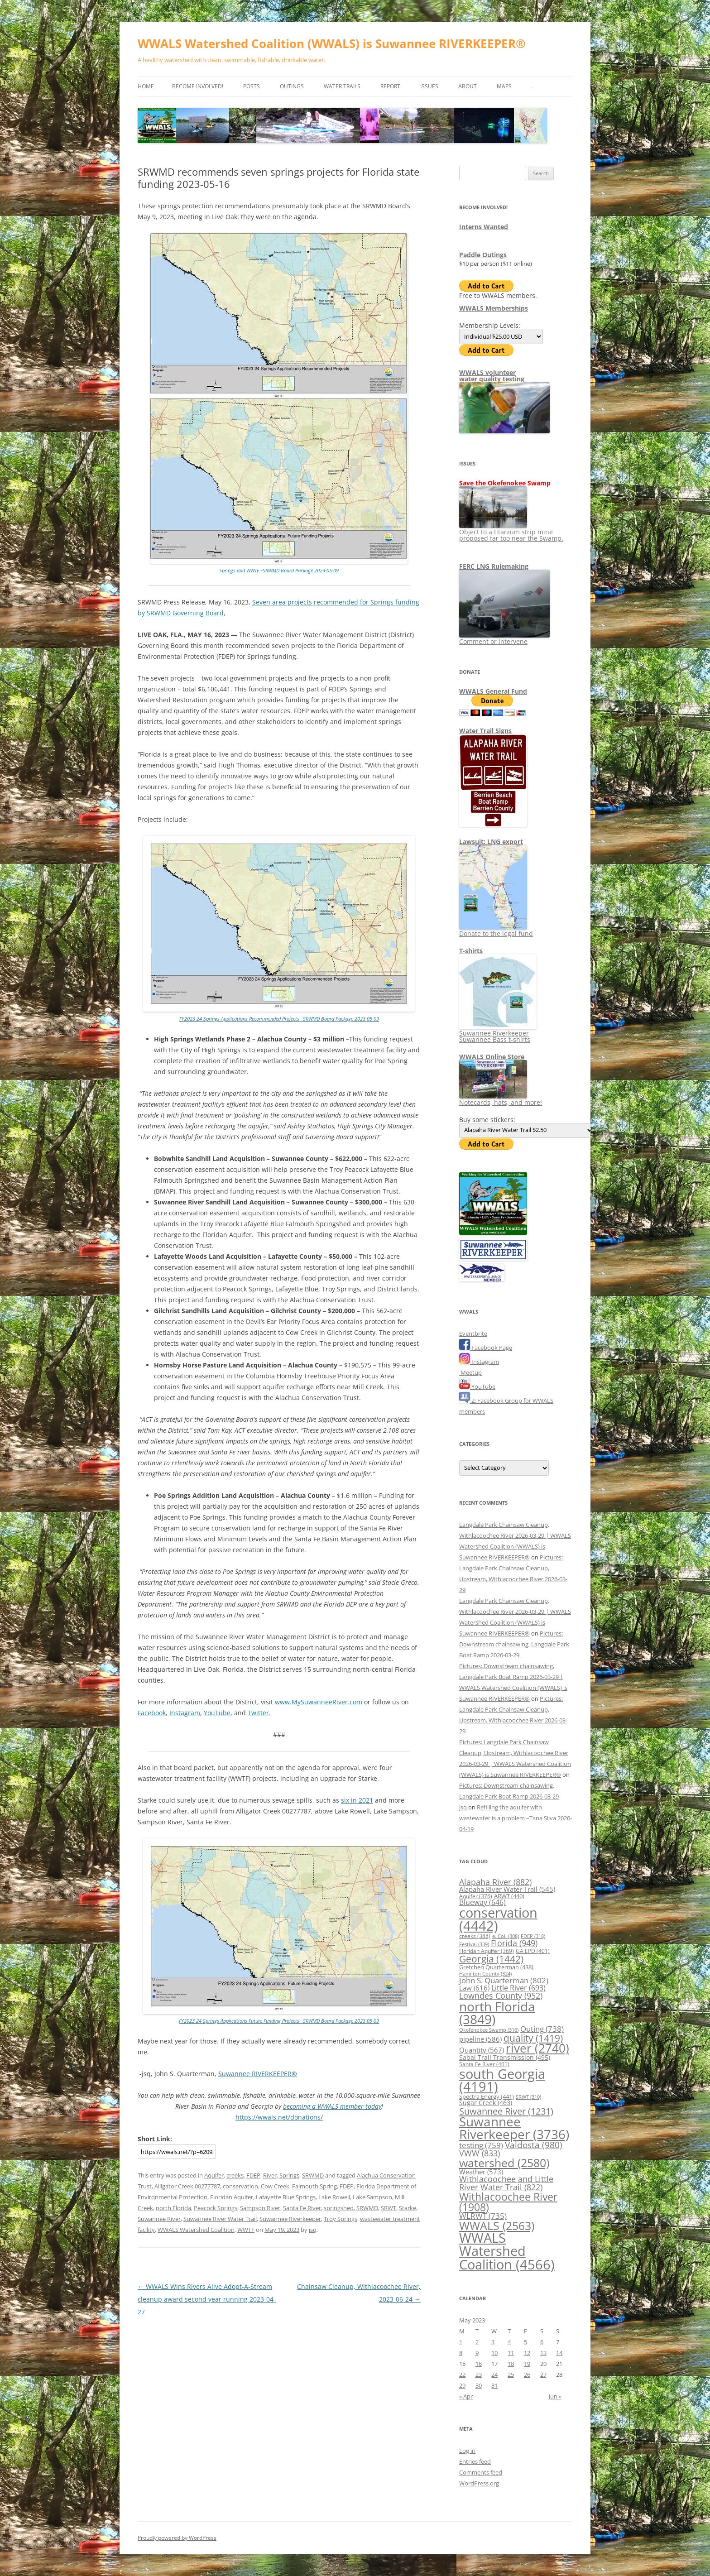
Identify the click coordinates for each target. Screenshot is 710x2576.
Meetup (470, 1372)
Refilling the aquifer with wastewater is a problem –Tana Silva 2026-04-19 (515, 1818)
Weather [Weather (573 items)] (481, 2171)
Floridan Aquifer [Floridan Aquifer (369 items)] (486, 1950)
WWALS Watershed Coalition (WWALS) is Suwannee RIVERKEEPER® (332, 43)
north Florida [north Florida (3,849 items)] (497, 2013)
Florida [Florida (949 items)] (514, 1942)
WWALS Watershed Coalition (196, 2230)
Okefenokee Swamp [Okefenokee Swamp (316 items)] (488, 2029)
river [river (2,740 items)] (537, 2048)
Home (146, 86)
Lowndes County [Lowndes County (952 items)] (500, 1995)
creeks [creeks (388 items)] (474, 1936)
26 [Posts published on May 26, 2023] (527, 2374)
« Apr (466, 2396)
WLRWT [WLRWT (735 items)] (483, 2216)
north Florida (173, 2208)
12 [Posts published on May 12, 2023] (527, 2353)
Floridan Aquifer (231, 2197)
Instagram (184, 1712)
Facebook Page (485, 1347)
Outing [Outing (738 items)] (542, 2029)
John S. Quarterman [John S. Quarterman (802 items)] (503, 1980)
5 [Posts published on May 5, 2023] (525, 2342)
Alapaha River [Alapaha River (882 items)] (495, 1881)
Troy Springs (340, 2219)
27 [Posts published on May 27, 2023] (543, 2374)
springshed (339, 2208)
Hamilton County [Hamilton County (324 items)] (485, 1973)
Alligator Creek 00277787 (187, 2186)
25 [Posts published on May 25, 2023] (511, 2374)
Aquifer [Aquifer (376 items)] (475, 1896)
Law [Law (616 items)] (474, 1988)
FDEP (253, 2175)
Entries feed (475, 2461)
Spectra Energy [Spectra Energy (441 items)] (486, 2096)
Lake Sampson (372, 2197)
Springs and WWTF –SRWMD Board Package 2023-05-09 (279, 570)
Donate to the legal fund (496, 930)
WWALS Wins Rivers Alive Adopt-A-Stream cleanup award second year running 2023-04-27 (207, 2299)
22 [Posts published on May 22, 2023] (462, 2374)
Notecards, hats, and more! (500, 1099)
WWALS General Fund (493, 691)
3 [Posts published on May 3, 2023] (492, 2342)
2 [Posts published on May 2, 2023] (477, 2342)
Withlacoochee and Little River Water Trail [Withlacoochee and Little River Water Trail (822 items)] (506, 2182)
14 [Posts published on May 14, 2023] (559, 2353)
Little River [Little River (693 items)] (518, 1988)
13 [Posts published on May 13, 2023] (543, 2353)
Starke (407, 2208)
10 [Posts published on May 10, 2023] (494, 2353)
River (270, 2175)
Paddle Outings (483, 254)
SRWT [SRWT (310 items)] (528, 2097)
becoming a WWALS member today (332, 2106)
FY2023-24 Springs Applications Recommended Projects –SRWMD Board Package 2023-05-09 (279, 1018)
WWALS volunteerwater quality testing (491, 375)
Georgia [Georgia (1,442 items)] (491, 1958)
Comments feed (480, 2472)
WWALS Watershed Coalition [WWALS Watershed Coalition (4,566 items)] (507, 2251)
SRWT (388, 2208)
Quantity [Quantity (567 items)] (481, 2049)
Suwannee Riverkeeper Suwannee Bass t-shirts (498, 1033)
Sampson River (260, 2208)
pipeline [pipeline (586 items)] (480, 2039)
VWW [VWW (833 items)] (479, 2153)
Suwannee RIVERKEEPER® (257, 2073)
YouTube (217, 1712)
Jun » (555, 2396)
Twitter (258, 1712)
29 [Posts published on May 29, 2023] (462, 2385)
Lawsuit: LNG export (491, 841)
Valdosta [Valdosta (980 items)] (533, 2144)
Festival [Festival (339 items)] (474, 1944)
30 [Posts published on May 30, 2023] (478, 2385)
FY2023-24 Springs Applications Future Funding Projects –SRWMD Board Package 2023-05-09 (279, 2020)
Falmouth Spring (314, 2186)
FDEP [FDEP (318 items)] (533, 1936)
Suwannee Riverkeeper (290, 2219)
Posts (251, 86)
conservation (240, 2186)
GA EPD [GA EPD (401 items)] (533, 1951)
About (467, 86)
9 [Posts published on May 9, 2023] (477, 2353)
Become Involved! (197, 86)
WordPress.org (479, 2483)
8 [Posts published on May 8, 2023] (460, 2353)
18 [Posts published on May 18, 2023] (511, 2364)
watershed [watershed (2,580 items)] (504, 2162)
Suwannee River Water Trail (220, 2219)
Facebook (152, 1712)
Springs (289, 2175)
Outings (292, 86)
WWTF (245, 2230)
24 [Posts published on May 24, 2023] (494, 2374)
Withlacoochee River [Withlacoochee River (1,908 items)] (508, 2201)
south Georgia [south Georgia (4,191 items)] (502, 2080)
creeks (235, 2175)
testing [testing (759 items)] (481, 2145)
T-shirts (471, 950)
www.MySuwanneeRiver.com (318, 1702)
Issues (429, 86)
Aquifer (214, 2175)
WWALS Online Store (491, 1056)
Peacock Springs (215, 2208)
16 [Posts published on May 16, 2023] (478, 2364)
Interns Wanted (483, 226)
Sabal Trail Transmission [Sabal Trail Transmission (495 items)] (504, 2057)
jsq (313, 2230)
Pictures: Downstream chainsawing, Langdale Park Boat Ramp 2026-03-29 (514, 1644)
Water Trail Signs (485, 730)
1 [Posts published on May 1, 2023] (460, 2342)
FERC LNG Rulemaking (493, 566)
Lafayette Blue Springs (286, 2197)
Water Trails (342, 86)
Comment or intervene (504, 638)
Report (390, 86)
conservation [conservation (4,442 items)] (498, 1919)
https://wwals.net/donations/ (279, 2117)
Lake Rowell (334, 2197)
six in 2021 (357, 1800)
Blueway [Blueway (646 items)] (482, 1902)
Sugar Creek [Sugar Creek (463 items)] (485, 2103)
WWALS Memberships (493, 308)
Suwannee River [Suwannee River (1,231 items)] (506, 2111)
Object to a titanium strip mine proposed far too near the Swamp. (511, 531)
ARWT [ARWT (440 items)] (509, 1896)
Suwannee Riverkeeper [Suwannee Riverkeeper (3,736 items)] (514, 2128)
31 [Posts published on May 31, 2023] (494, 2385)
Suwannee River (159, 2219)
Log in (467, 2450)
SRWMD (313, 2175)
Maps (504, 86)
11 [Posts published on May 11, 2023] (511, 2353)
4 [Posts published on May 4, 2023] (509, 2342)
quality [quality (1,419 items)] (533, 2037)
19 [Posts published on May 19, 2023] (527, 2364)
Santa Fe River (302, 2208)
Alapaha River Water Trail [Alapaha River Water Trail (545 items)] (507, 1889)
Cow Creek (275, 2186)
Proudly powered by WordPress (177, 2538)
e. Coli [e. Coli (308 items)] (505, 1936)
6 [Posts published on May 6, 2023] (541, 2342)
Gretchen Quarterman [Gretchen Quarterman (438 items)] (496, 1967)
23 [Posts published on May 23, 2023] (478, 2374)
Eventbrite (473, 1333)
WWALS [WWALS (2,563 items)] (496, 2225)
